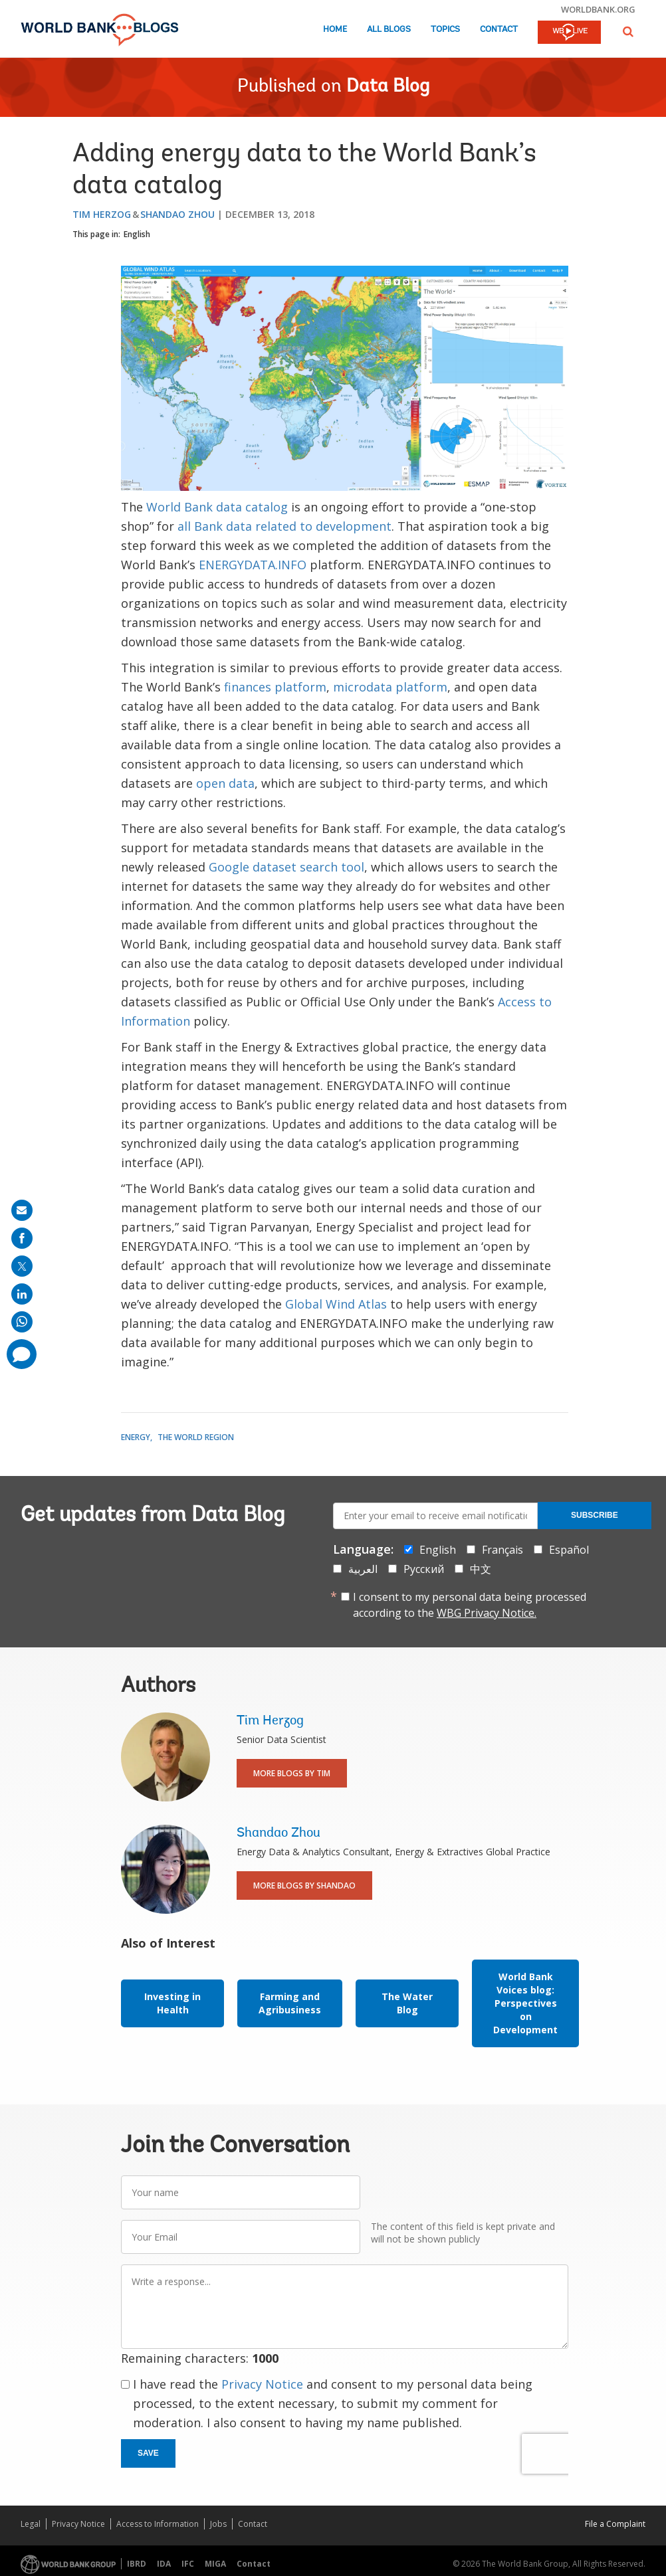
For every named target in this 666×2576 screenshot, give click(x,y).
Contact (499, 29)
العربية (363, 1569)
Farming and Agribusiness (290, 2003)
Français (502, 1549)
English (137, 234)
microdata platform (390, 687)
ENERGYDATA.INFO (252, 565)
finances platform (275, 687)
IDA (164, 2563)
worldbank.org (598, 9)
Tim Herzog (101, 214)
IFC (187, 2563)
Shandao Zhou (177, 214)
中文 (480, 1569)
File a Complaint (615, 2524)
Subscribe (594, 1515)
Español (569, 1549)
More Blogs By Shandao (304, 1885)
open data (225, 783)
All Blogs (389, 29)
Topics (445, 29)
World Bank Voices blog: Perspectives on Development (525, 2003)
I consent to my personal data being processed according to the (469, 1605)
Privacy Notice (262, 2384)
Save (148, 2453)
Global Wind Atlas (336, 1304)
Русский (423, 1569)
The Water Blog (407, 2003)
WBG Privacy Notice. (486, 1613)
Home (335, 29)
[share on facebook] (22, 1238)
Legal (31, 2524)
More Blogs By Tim (291, 1773)
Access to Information (157, 2524)
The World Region (196, 1437)
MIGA (215, 2563)
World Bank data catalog (217, 507)
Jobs (218, 2524)
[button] (628, 31)
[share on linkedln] (22, 1294)
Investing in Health (172, 2003)
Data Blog (387, 87)
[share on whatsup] (22, 1322)
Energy (135, 1437)
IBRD (136, 2563)
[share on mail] (22, 1210)
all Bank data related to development (284, 526)
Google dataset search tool (286, 867)
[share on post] (22, 1266)
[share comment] (22, 1354)
